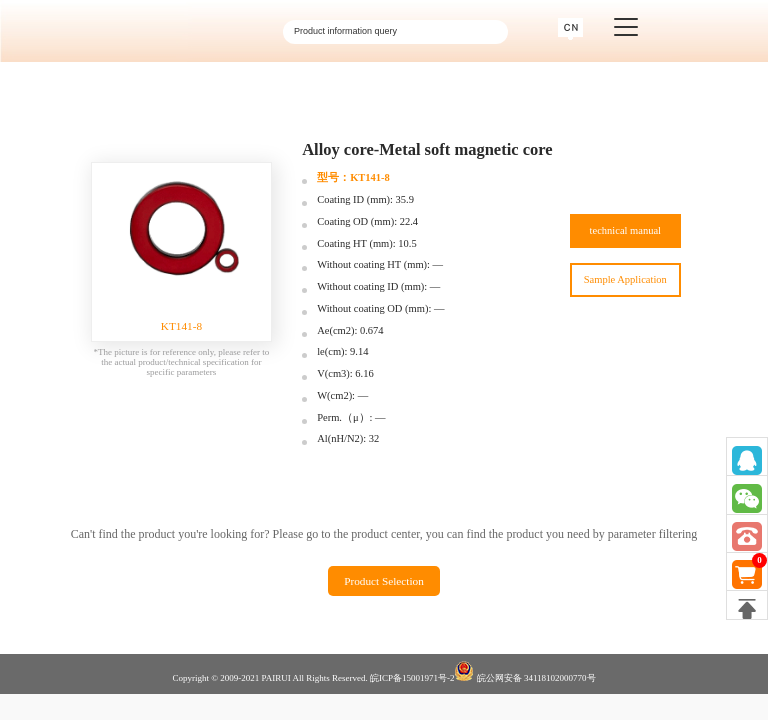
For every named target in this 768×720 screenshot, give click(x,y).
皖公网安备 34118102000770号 (524, 672)
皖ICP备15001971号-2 (412, 678)
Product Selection (384, 581)
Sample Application (625, 279)
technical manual (625, 230)
